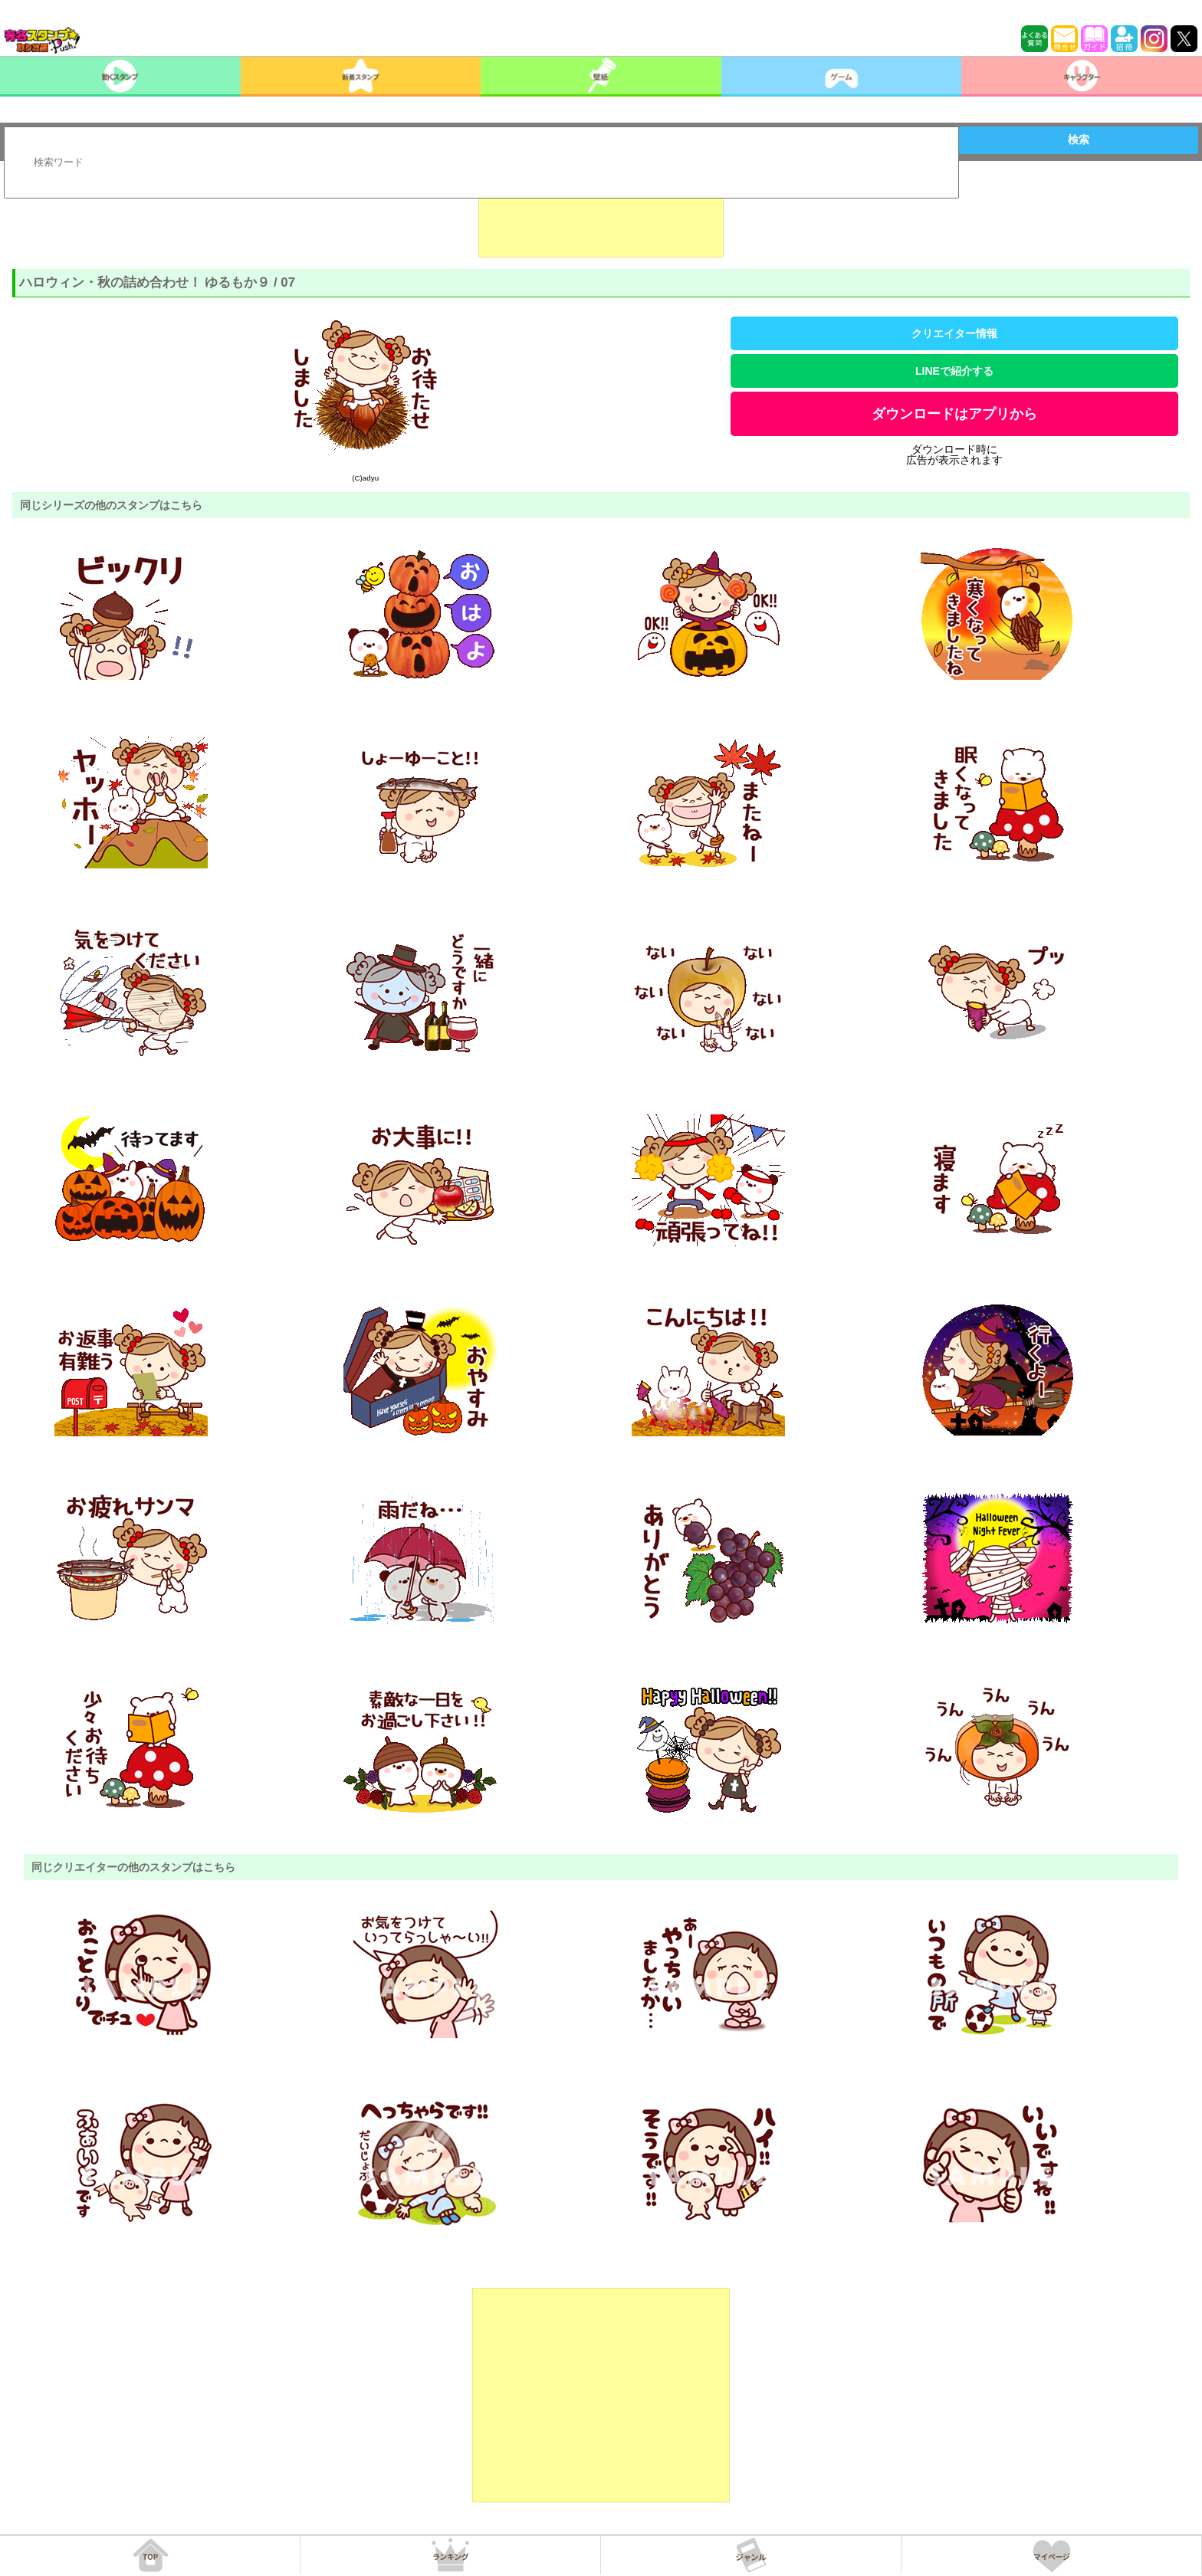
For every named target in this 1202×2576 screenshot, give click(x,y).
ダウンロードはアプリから (954, 414)
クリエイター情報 (954, 333)
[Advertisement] (601, 219)
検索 (1078, 139)
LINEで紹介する (954, 371)
